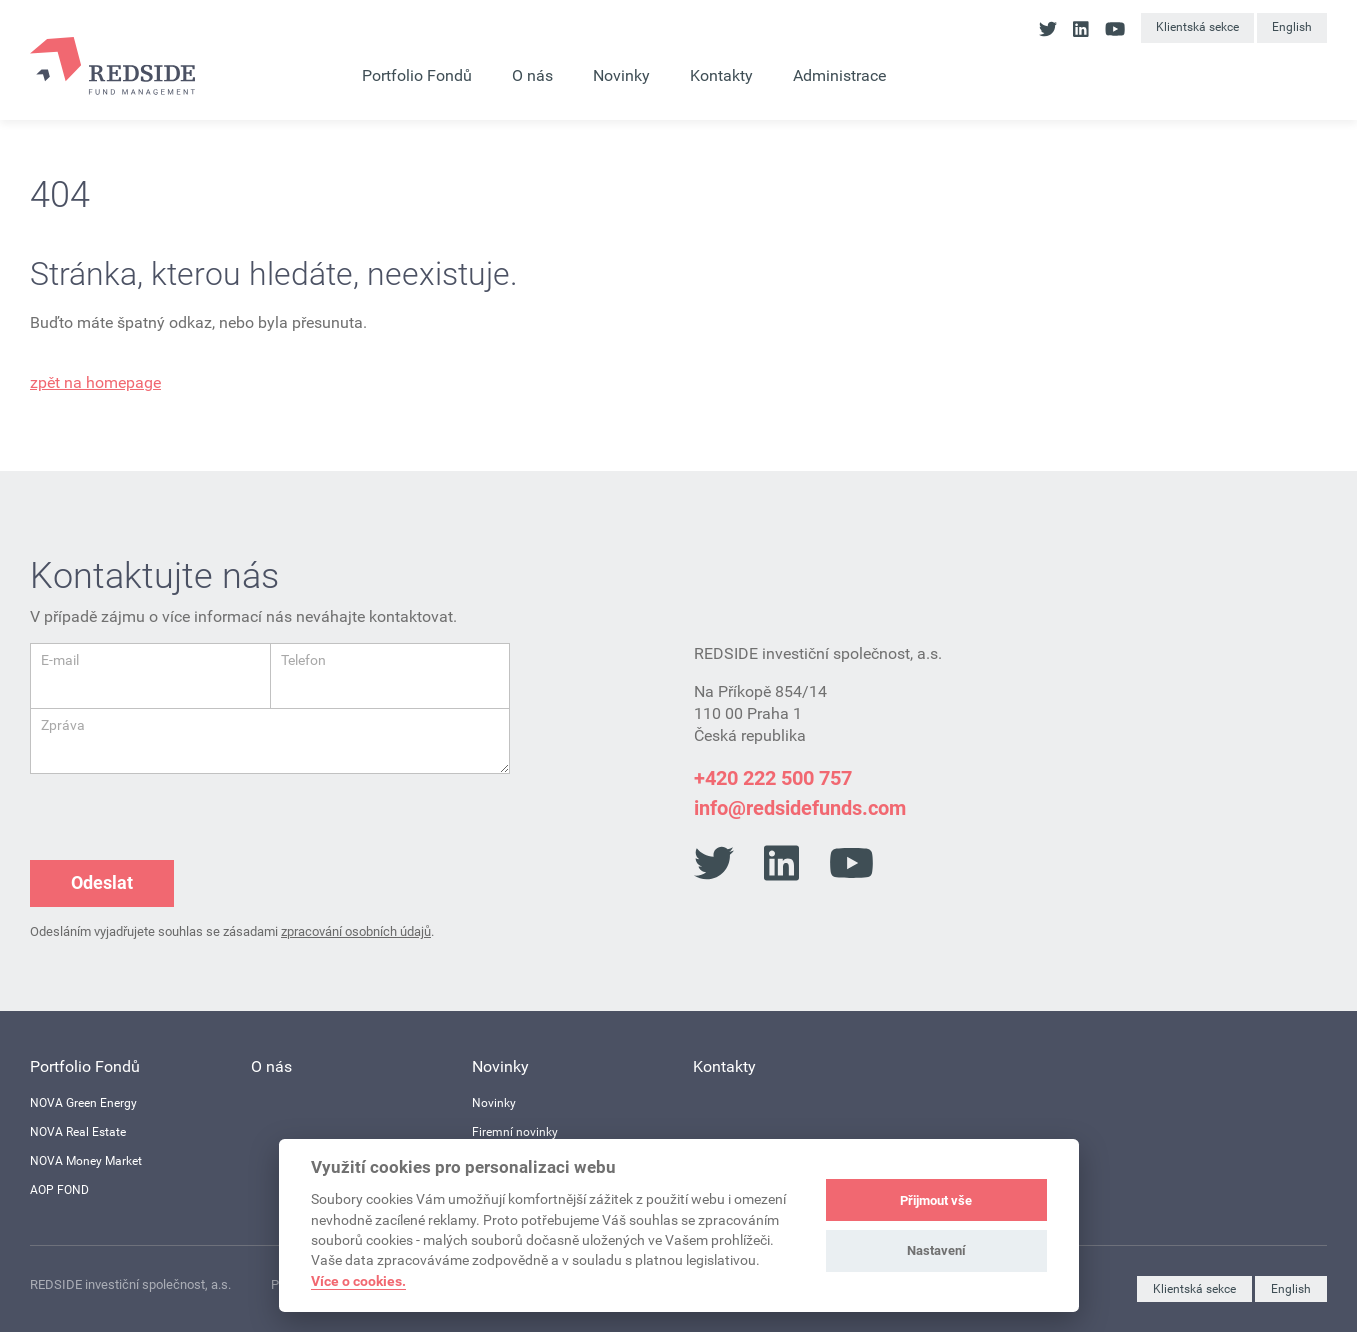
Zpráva (63, 725)
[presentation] (182, 813)
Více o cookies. (358, 1281)
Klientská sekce (1197, 27)
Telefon (303, 660)
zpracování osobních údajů (356, 931)
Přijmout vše (936, 1200)
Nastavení (936, 1250)
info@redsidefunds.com (800, 808)
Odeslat (102, 882)
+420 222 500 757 (773, 778)
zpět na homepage (95, 382)
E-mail (60, 660)
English (1292, 27)
